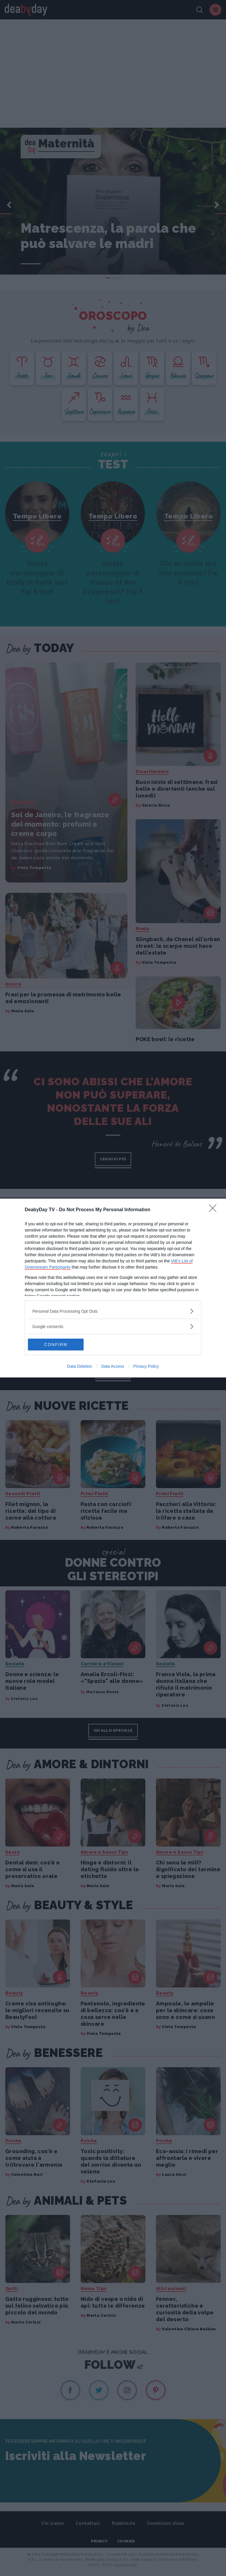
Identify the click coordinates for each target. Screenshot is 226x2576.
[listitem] (113, 1311)
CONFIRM (55, 1344)
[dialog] (113, 1288)
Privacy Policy (146, 1366)
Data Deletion (79, 1366)
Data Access (112, 1366)
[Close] (214, 1210)
